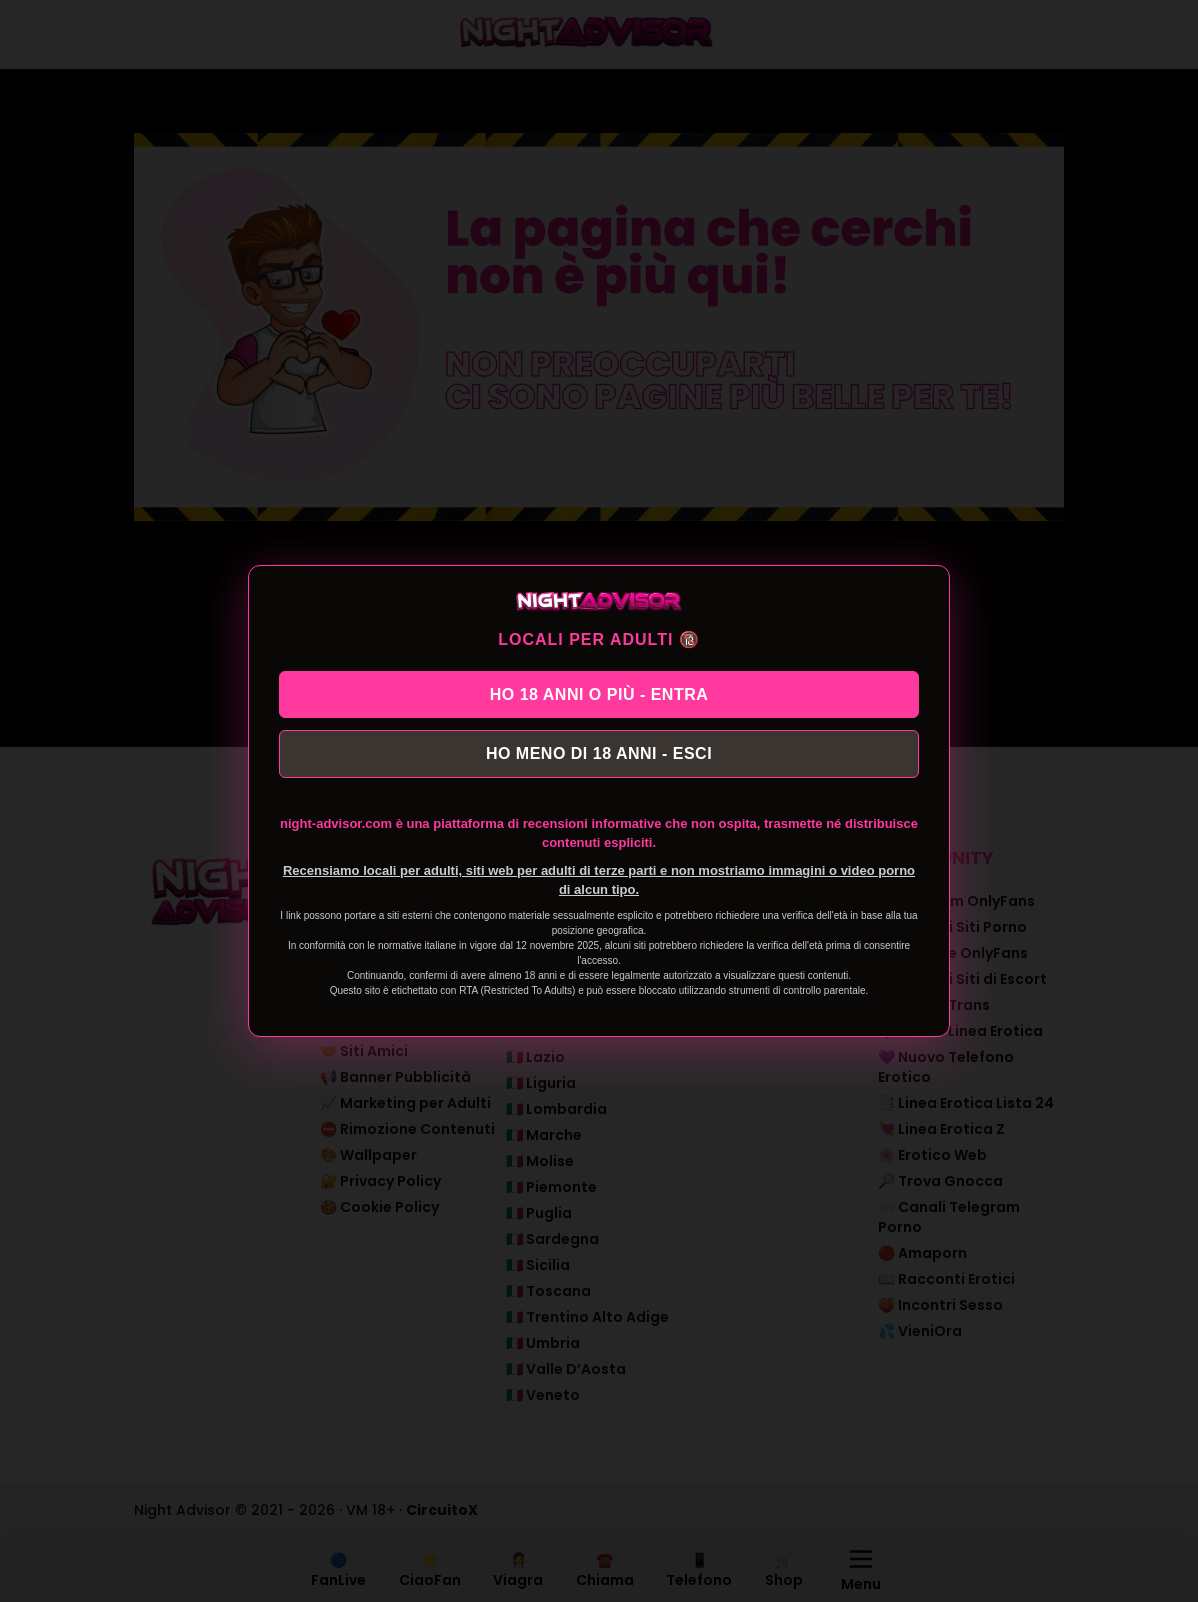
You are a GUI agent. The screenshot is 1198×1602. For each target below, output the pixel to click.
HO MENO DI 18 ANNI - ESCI (599, 756)
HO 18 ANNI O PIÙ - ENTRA (599, 690)
